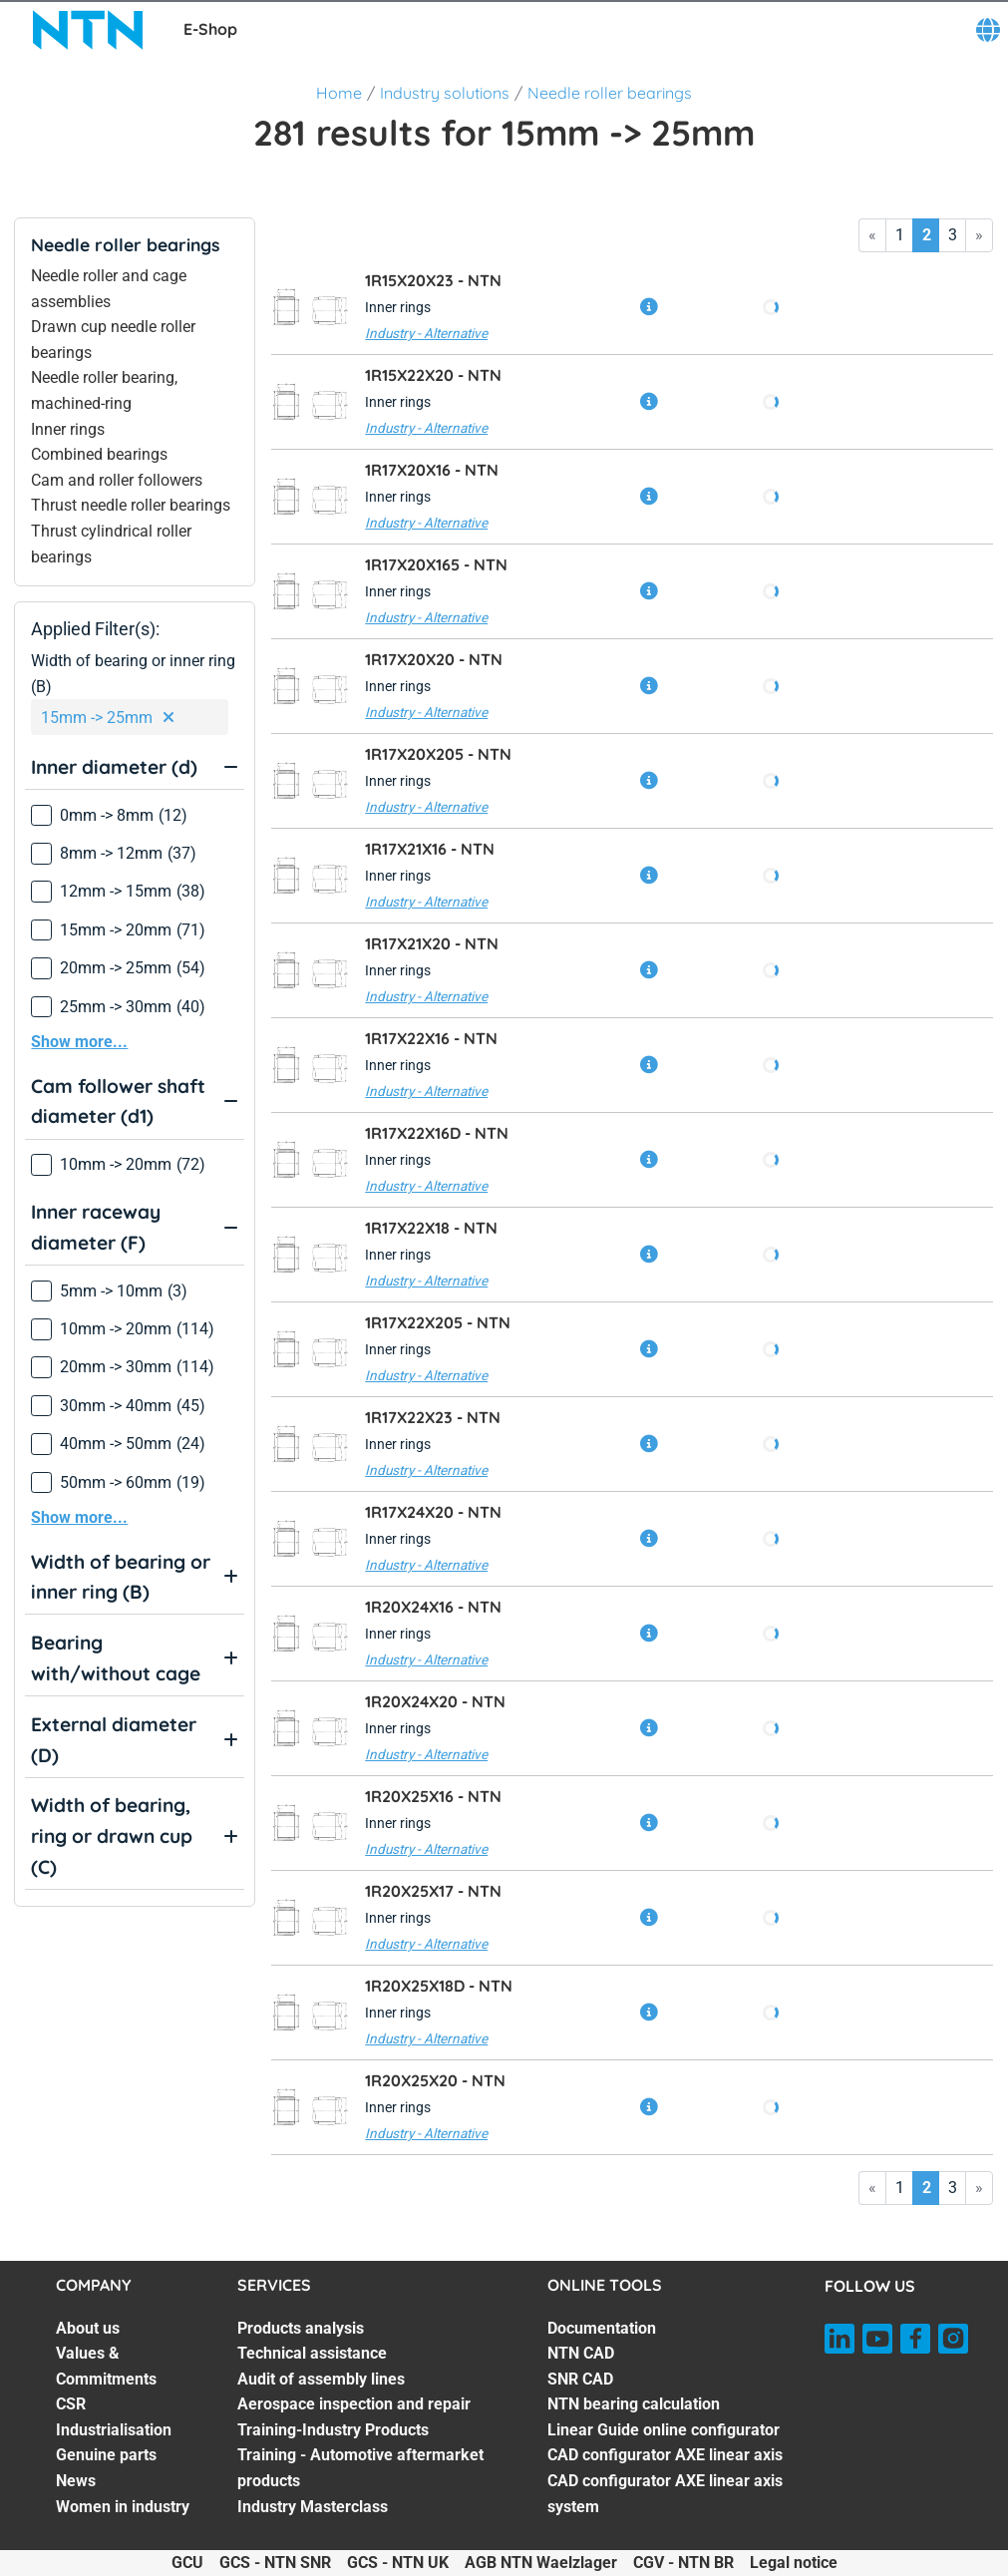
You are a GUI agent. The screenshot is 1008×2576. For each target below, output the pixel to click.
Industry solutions (444, 93)
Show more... (79, 1041)
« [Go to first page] (872, 234)
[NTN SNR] (88, 30)
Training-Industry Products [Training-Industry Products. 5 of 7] (333, 2429)
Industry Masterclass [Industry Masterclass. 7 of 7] (312, 2506)
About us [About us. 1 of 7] (88, 2328)
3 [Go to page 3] (952, 234)
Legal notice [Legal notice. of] (794, 2562)
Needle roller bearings (609, 93)
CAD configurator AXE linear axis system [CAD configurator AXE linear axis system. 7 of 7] (665, 2493)
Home (339, 93)
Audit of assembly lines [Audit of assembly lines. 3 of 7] (321, 2379)
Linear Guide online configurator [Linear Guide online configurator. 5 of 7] (663, 2429)
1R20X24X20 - (435, 1701)
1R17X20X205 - (438, 754)
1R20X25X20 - (435, 2080)
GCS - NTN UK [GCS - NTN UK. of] (398, 2562)
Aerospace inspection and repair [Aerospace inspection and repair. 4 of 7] (354, 2403)
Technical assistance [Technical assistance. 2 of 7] (312, 2353)
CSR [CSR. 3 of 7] (71, 2403)
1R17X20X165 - (436, 564)
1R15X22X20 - (433, 375)
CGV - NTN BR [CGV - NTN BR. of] (683, 2562)
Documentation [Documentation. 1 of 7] (601, 2328)
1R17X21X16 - (430, 849)
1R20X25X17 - (433, 1891)
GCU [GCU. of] (187, 2562)
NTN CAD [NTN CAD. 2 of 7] (580, 2353)
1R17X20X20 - (434, 659)
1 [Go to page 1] (899, 234)
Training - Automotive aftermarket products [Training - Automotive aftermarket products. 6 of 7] (360, 2467)
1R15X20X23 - (433, 280)
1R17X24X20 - (433, 1512)
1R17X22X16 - (431, 1038)
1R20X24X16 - (433, 1607)
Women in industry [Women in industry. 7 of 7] (122, 2506)
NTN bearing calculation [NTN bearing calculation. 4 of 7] (633, 2403)
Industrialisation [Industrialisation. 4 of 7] (113, 2429)
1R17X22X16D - (436, 1133)
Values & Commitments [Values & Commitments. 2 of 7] (106, 2366)
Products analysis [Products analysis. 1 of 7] (300, 2328)
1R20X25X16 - (433, 1796)
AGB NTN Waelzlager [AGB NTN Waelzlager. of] (541, 2562)
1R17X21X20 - (432, 943)
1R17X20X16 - (432, 470)
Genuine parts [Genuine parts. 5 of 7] (106, 2454)
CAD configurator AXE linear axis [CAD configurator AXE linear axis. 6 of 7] (665, 2454)
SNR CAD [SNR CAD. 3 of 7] (580, 2379)
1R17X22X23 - (433, 1417)
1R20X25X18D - (438, 1986)
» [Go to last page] (979, 234)
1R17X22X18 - (431, 1228)
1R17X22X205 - (437, 1322)
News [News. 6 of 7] (76, 2480)
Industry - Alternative (426, 333)
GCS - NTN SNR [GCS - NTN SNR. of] (275, 2562)
